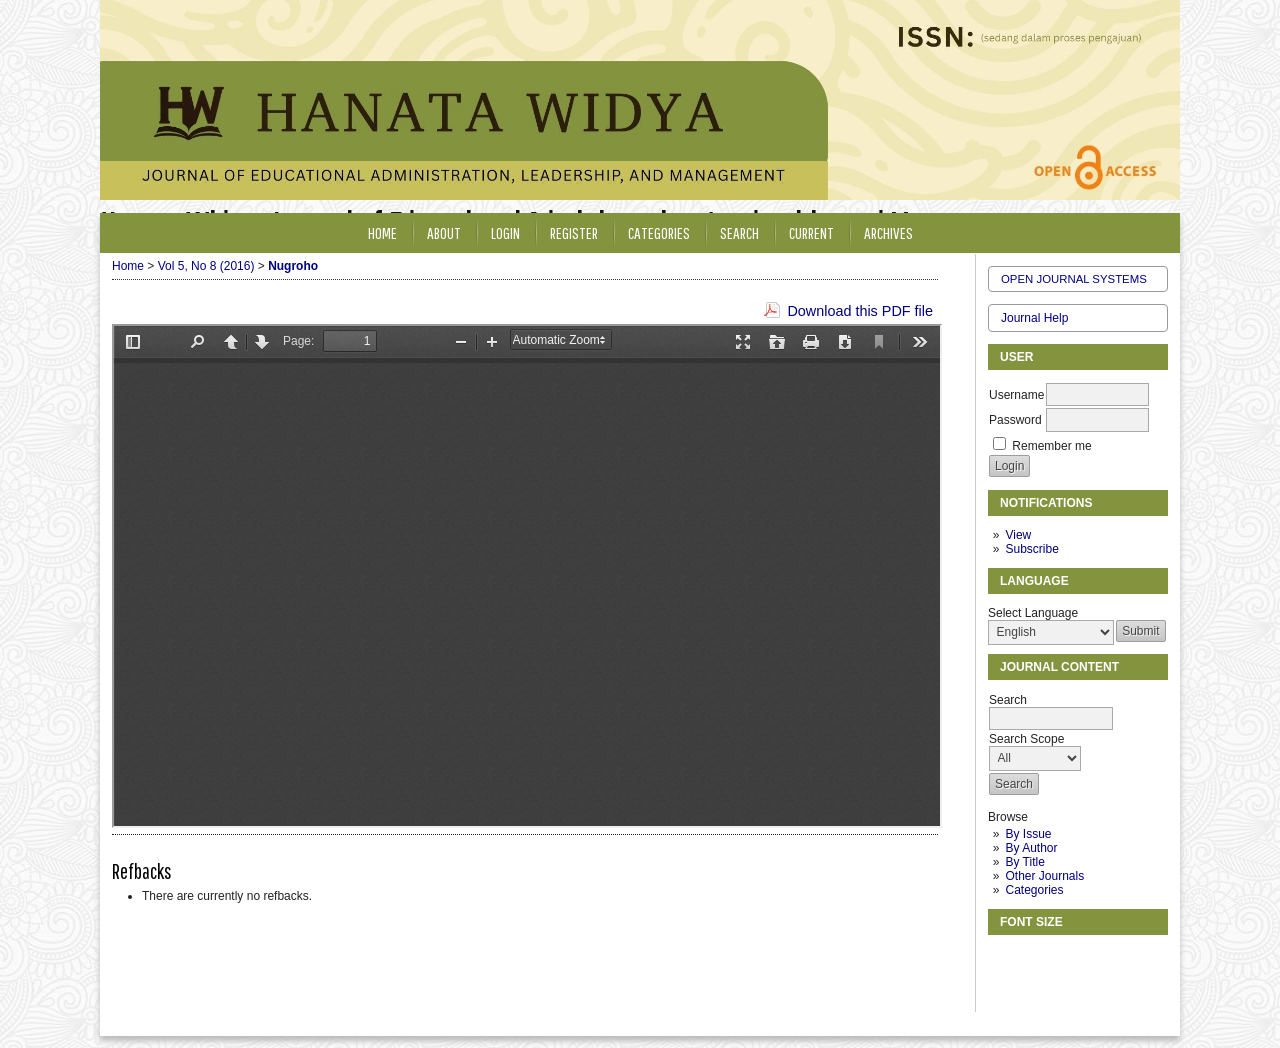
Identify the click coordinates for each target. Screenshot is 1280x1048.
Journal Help (1034, 318)
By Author (1031, 848)
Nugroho (293, 266)
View (1018, 535)
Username (1016, 395)
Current (811, 232)
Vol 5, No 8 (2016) (206, 266)
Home (382, 232)
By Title (1024, 862)
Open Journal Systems (1074, 279)
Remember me (1051, 446)
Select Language (1033, 613)
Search (739, 232)
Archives (888, 232)
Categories (1034, 890)
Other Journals (1044, 876)
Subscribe (1031, 549)
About (444, 232)
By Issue (1028, 834)
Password (1015, 420)
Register (574, 232)
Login (505, 232)
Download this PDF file (860, 311)
